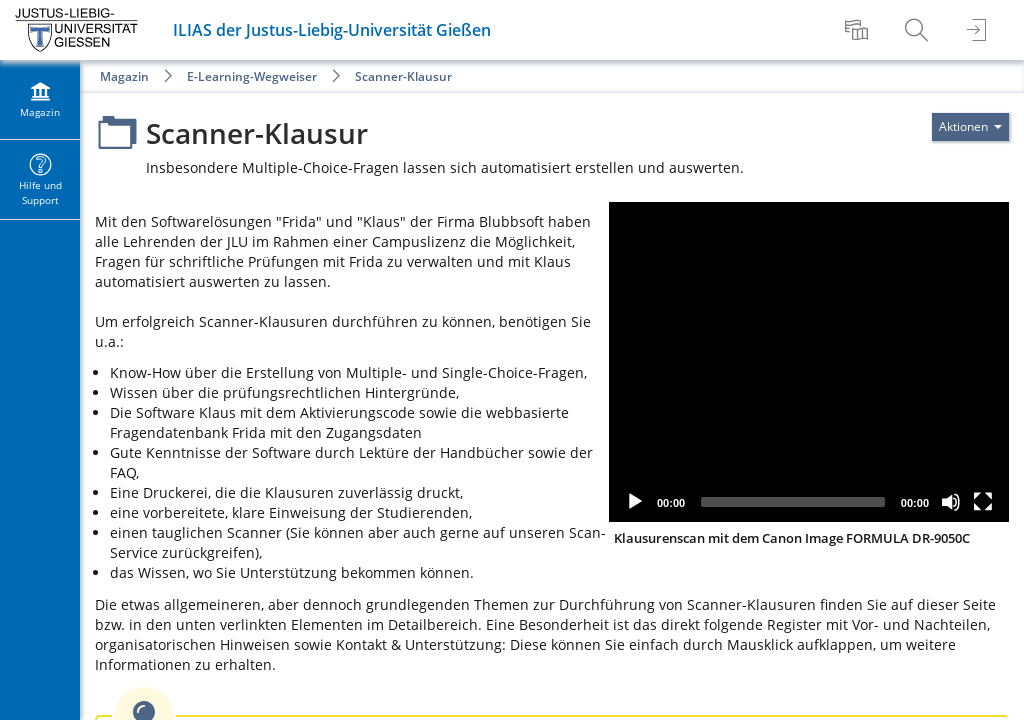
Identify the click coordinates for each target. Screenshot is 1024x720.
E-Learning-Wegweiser (252, 76)
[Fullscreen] (983, 502)
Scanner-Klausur (403, 76)
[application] (809, 362)
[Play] (635, 502)
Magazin (124, 76)
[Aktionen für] (970, 127)
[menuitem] (859, 30)
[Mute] (951, 502)
